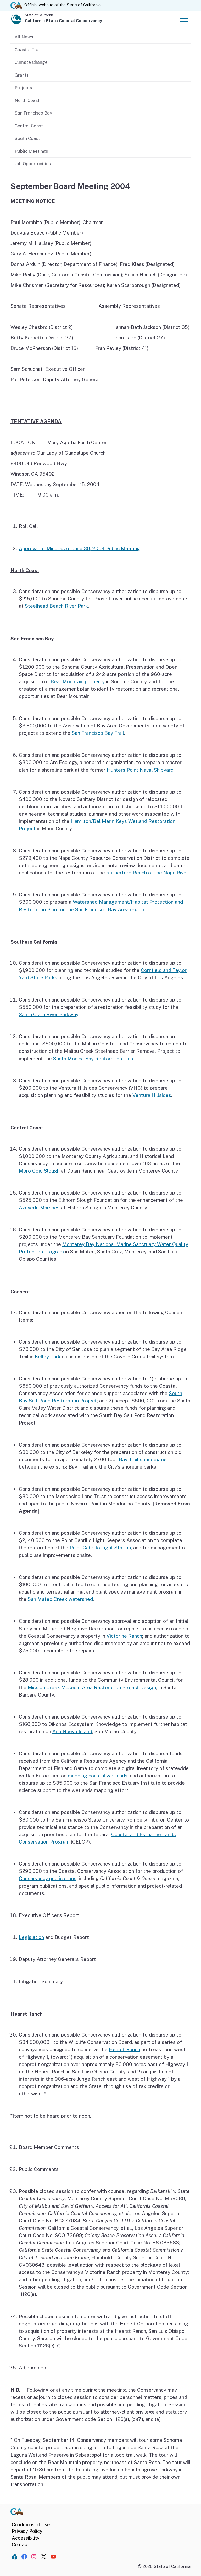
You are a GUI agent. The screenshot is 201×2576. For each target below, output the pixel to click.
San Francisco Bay (33, 113)
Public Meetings (31, 151)
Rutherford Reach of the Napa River (147, 872)
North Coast (27, 100)
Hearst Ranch (124, 2049)
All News (24, 36)
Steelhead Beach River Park (56, 606)
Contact (20, 2544)
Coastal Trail (28, 49)
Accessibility (26, 2538)
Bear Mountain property (78, 681)
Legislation (31, 1937)
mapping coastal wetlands (97, 1775)
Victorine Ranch (124, 1636)
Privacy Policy (27, 2531)
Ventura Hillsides (151, 1095)
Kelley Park (47, 1357)
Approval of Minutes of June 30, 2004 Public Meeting (79, 548)
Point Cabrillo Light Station (100, 1547)
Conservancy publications (47, 1878)
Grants (22, 75)
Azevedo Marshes (39, 1207)
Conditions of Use (31, 2524)
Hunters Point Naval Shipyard (140, 770)
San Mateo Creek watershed (60, 1599)
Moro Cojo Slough (39, 1171)
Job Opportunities (33, 163)
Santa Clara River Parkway (48, 1014)
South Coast (27, 138)
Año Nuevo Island (72, 1731)
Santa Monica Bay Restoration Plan (93, 1058)
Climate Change (31, 62)
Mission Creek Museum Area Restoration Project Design (92, 1687)
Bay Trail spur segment (145, 1459)
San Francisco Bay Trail (98, 733)
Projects (23, 87)
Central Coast (29, 125)
